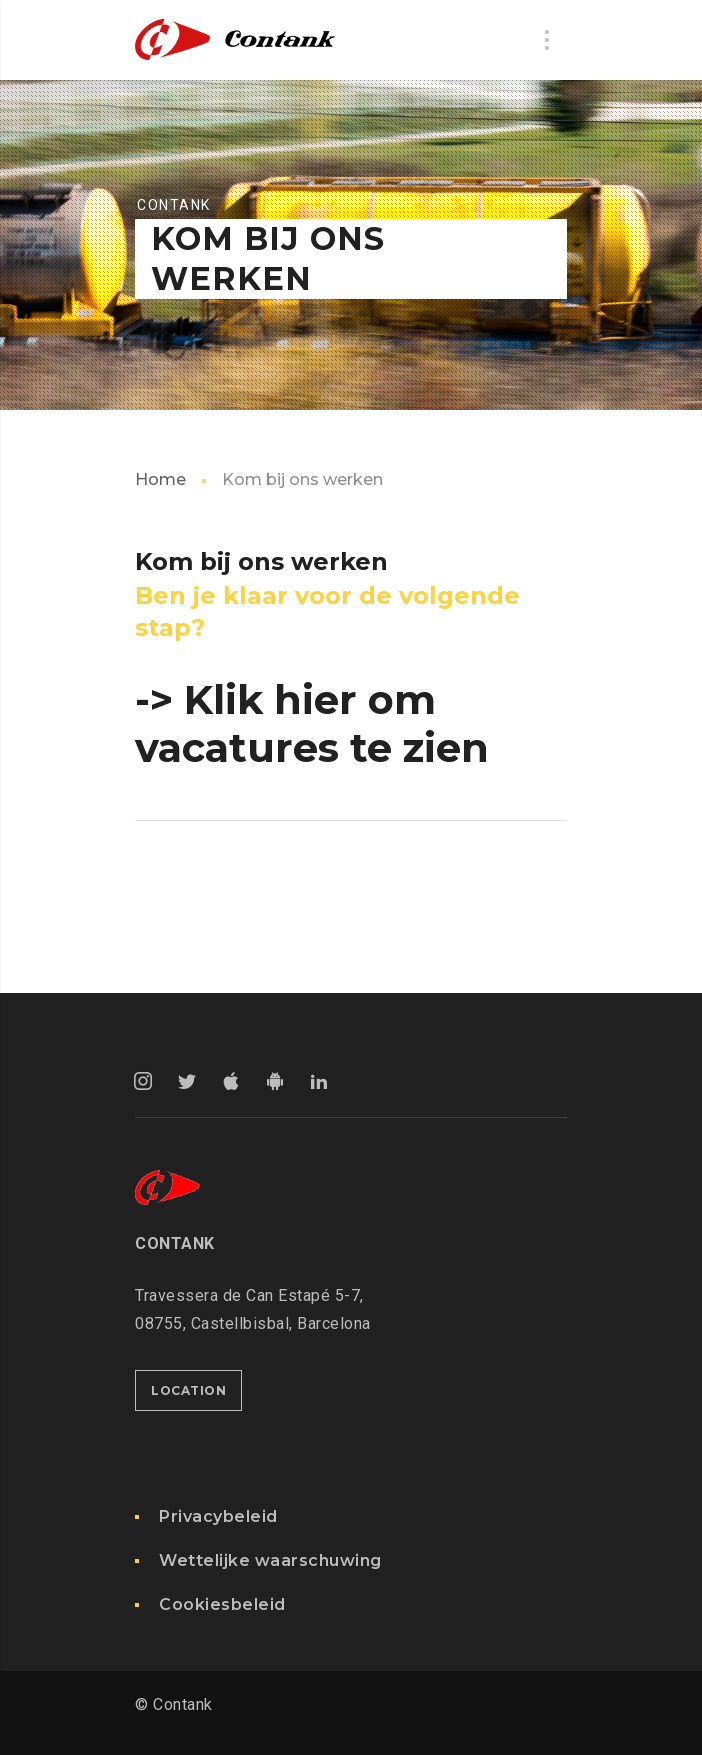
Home (160, 479)
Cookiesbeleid (222, 1604)
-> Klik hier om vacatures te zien (312, 723)
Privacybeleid (218, 1516)
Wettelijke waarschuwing (270, 1560)
